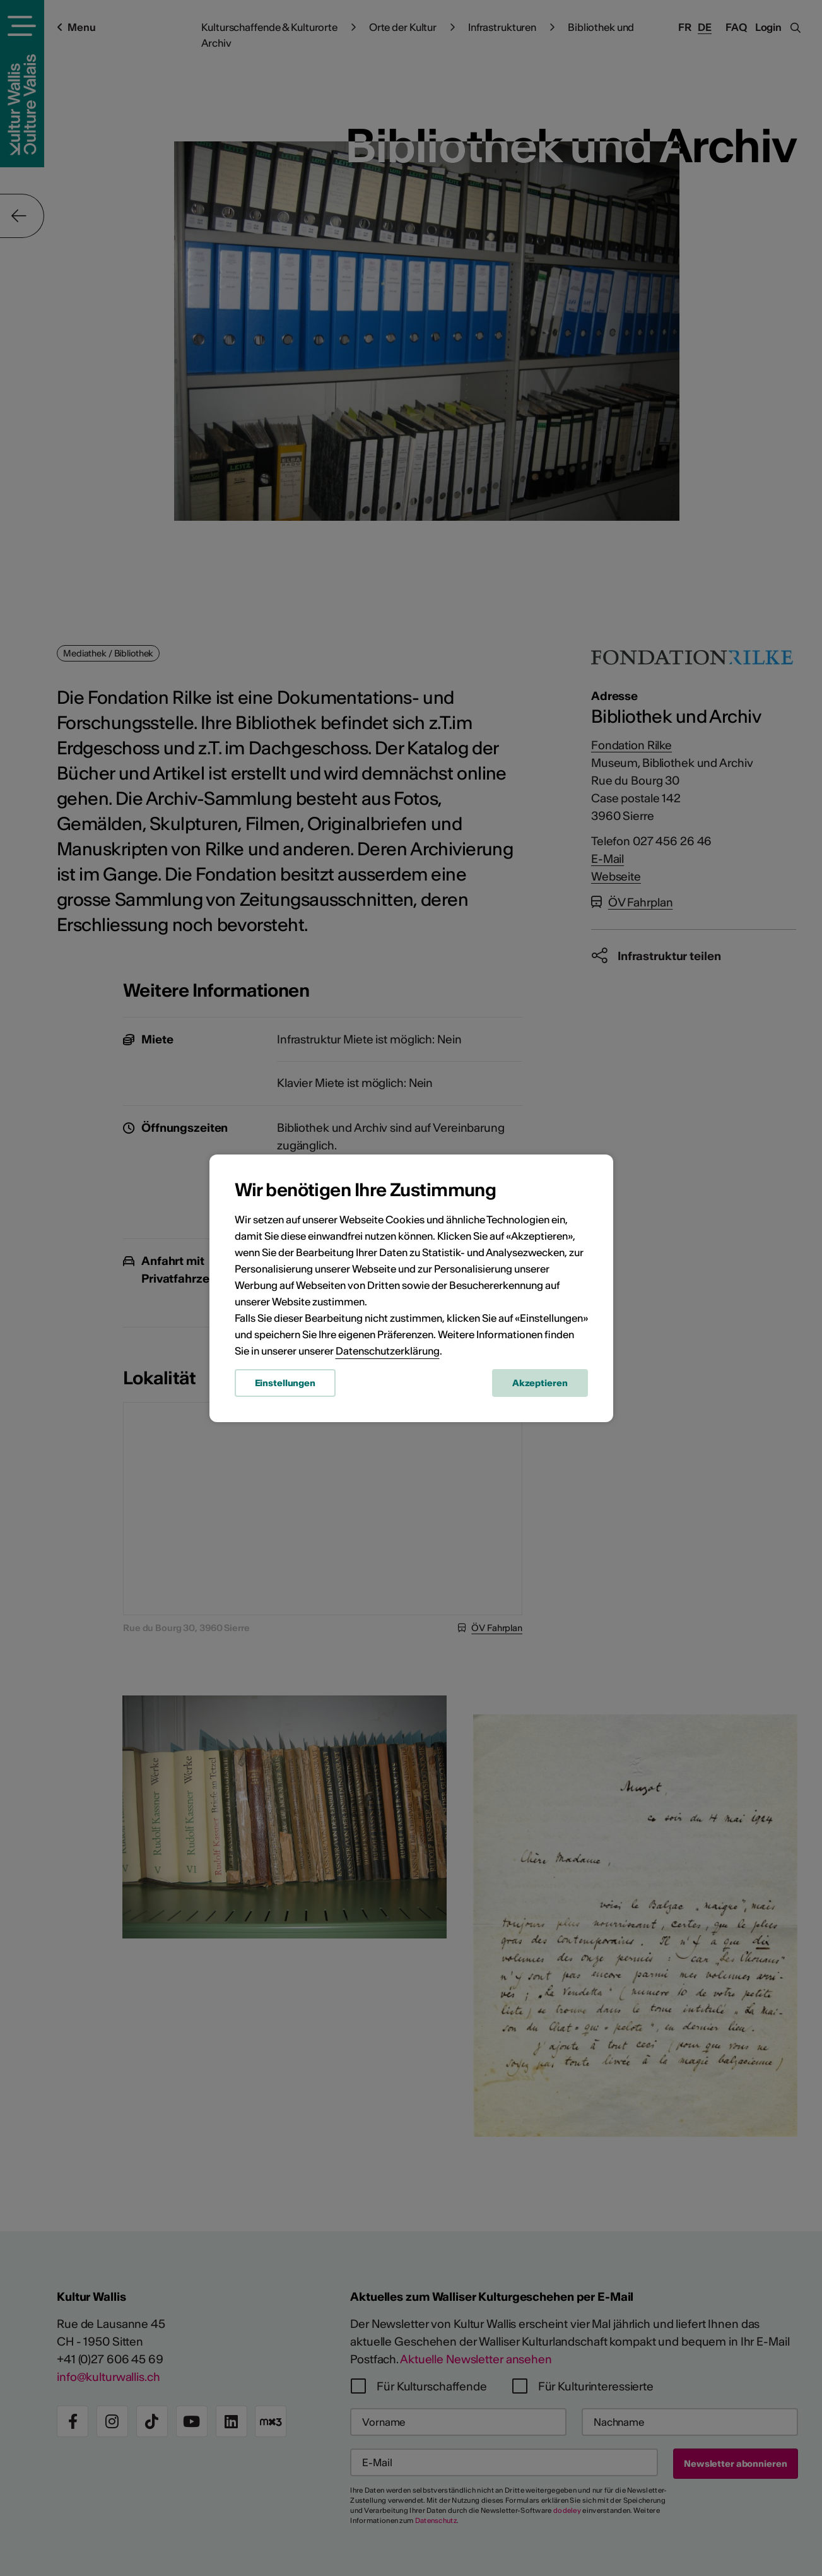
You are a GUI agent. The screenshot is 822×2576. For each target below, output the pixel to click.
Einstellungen (285, 1383)
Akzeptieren (540, 1383)
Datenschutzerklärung (388, 1350)
